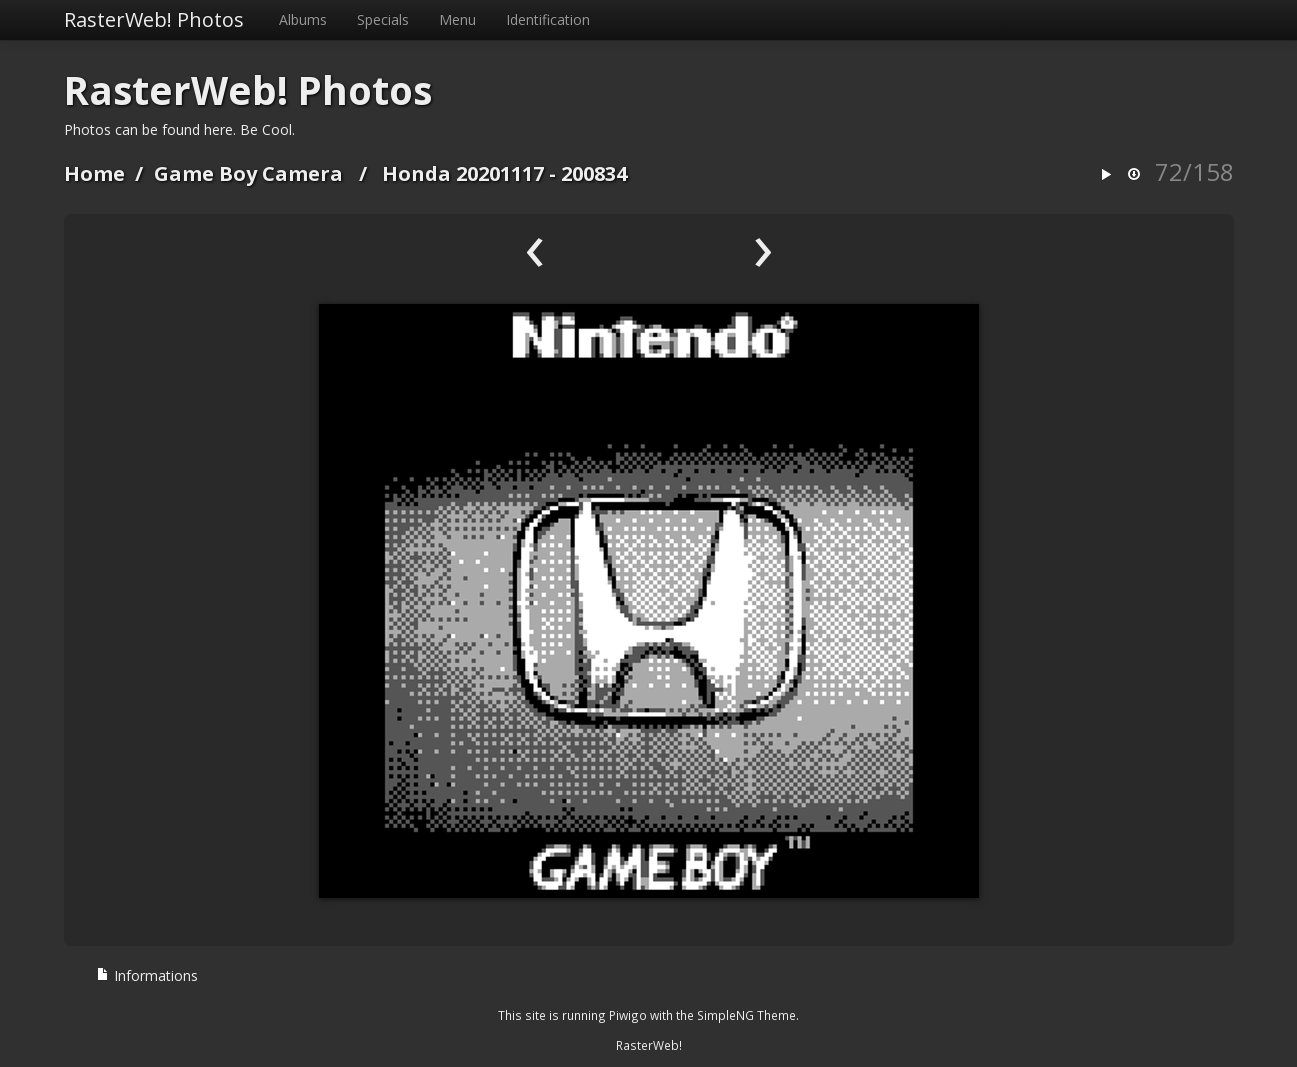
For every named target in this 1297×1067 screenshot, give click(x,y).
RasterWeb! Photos (154, 19)
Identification (548, 19)
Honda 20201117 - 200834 (504, 173)
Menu (457, 19)
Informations (147, 975)
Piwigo (628, 1015)
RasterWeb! (649, 1045)
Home (94, 173)
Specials (383, 19)
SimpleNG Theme (746, 1015)
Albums (303, 19)
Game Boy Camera (248, 173)
